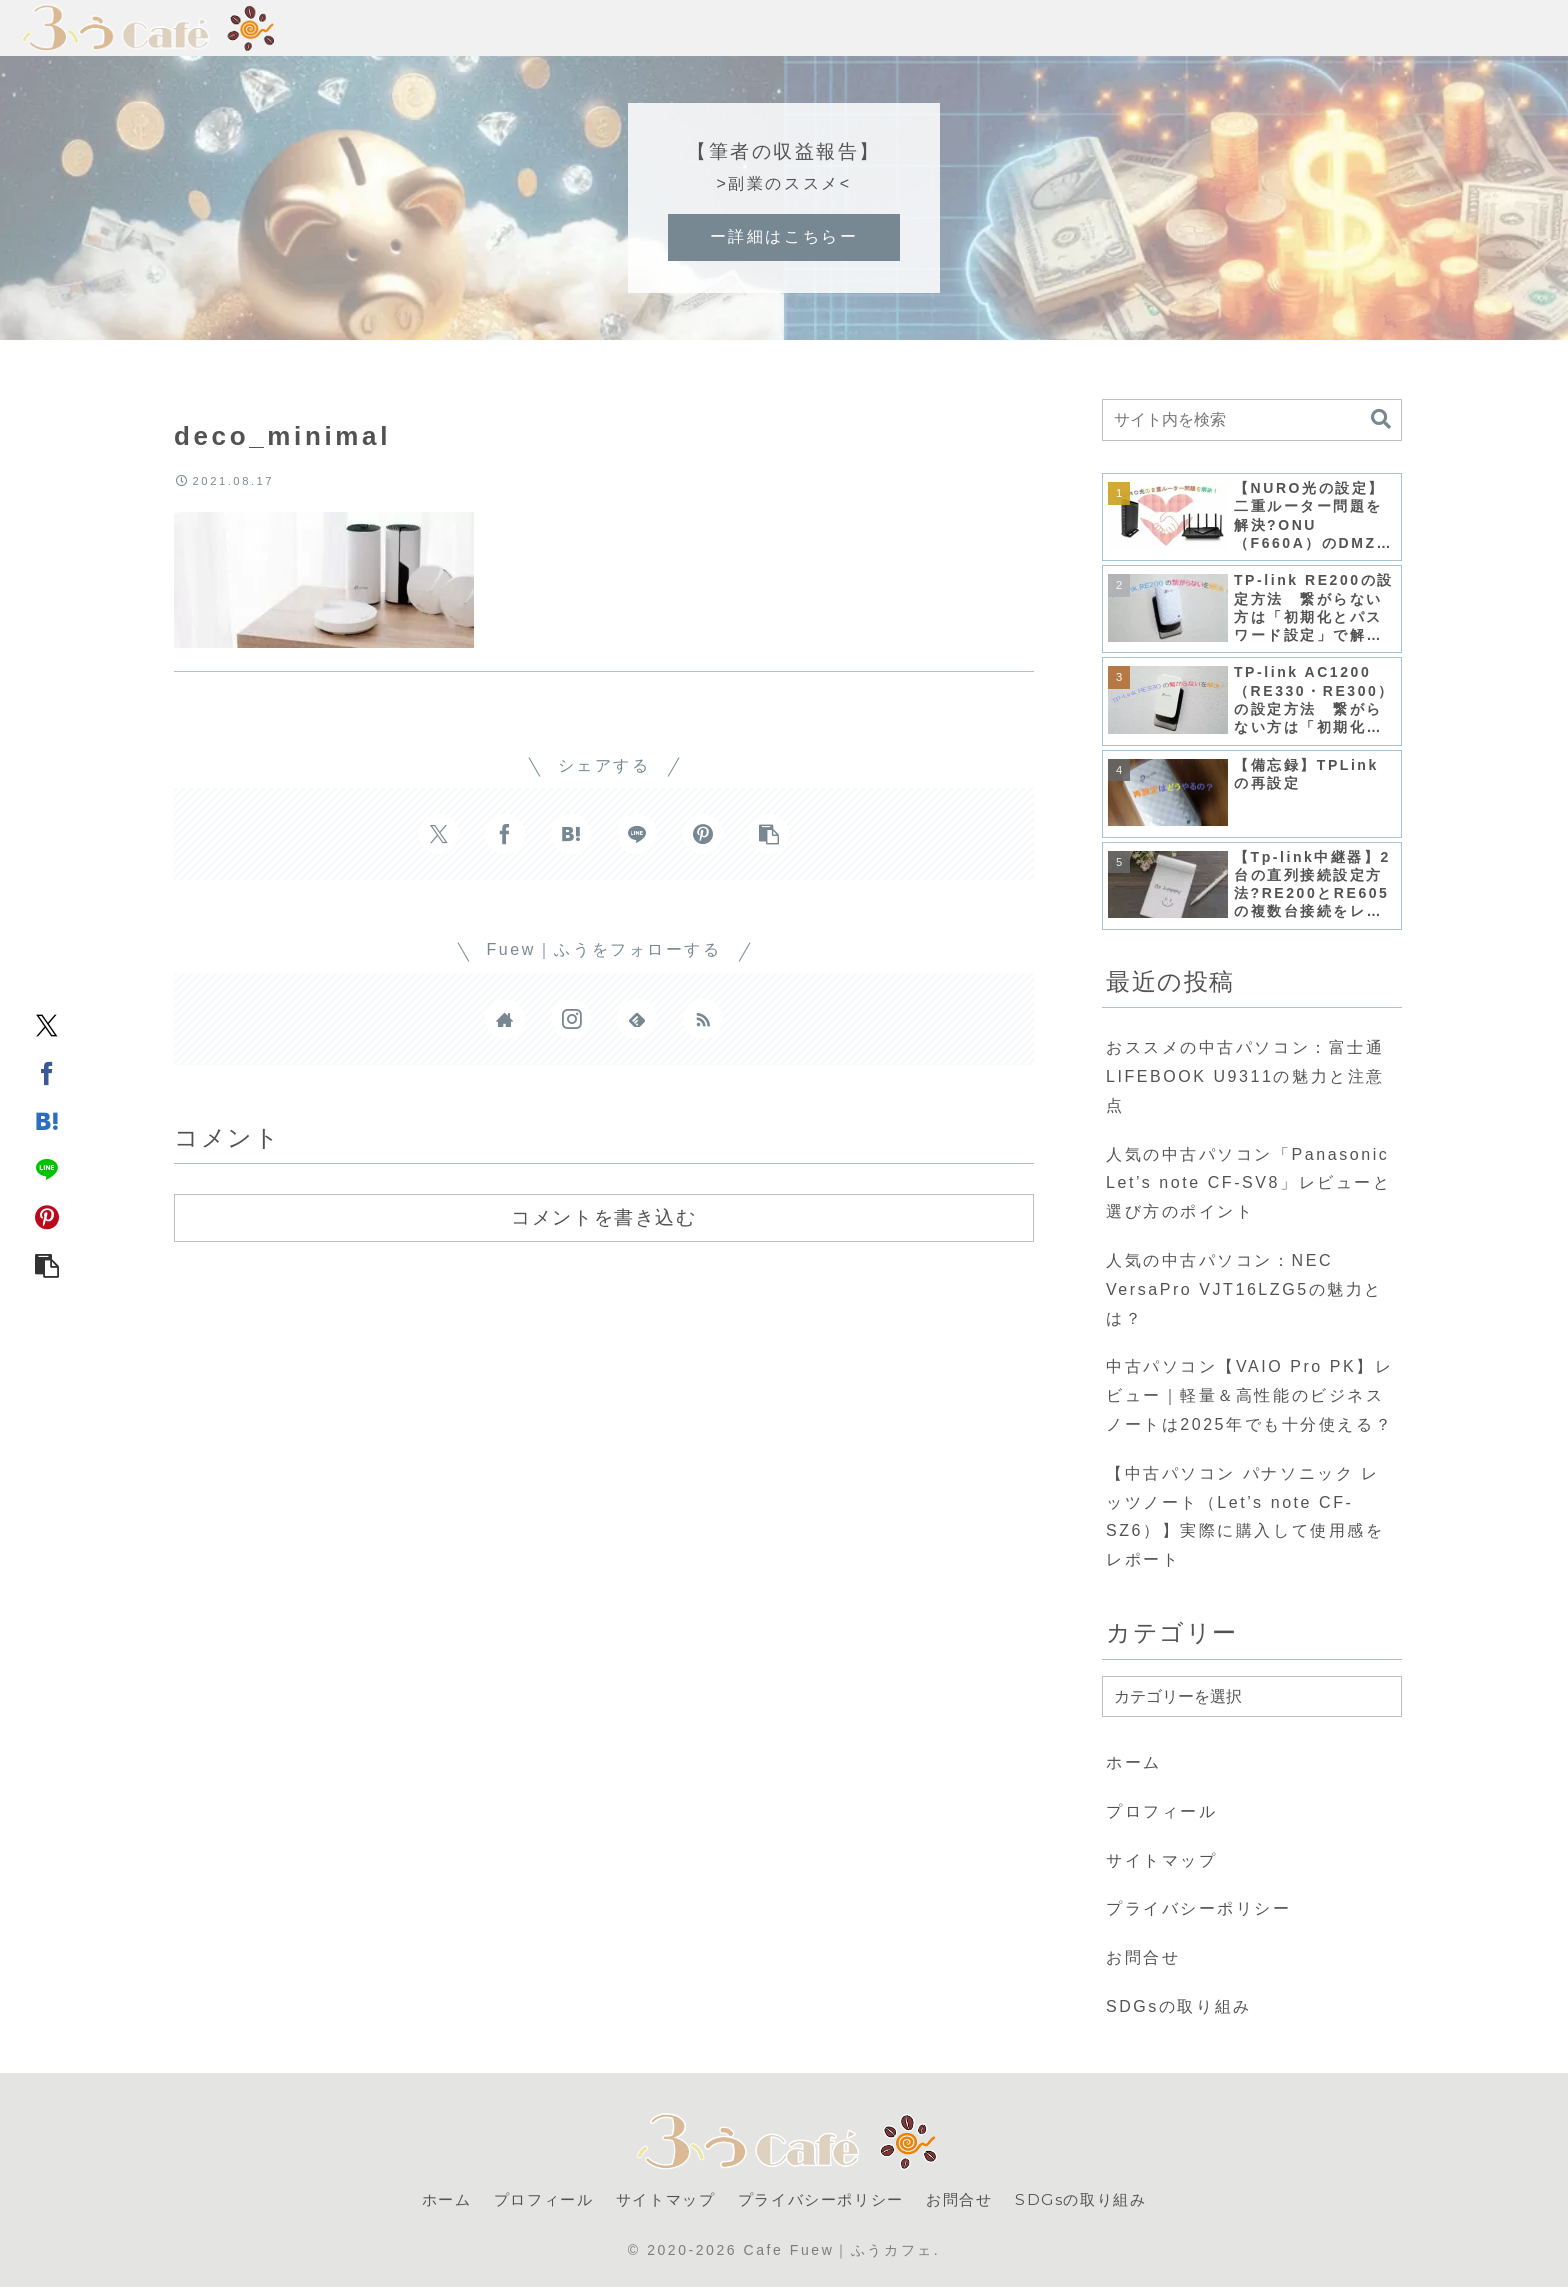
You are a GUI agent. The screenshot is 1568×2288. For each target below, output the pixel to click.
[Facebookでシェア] (47, 1072)
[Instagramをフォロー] (571, 1019)
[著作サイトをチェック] (505, 1019)
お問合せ (1143, 1957)
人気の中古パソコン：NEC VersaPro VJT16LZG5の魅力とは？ (1244, 1289)
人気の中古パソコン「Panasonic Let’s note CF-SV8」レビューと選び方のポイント (1248, 1183)
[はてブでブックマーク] (47, 1120)
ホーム (1134, 1762)
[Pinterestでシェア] (47, 1216)
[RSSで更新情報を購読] (703, 1019)
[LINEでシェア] (47, 1168)
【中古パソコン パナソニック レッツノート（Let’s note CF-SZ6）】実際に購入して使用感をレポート (1245, 1516)
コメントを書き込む (603, 1217)
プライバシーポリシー (1199, 1908)
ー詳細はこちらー (784, 236)
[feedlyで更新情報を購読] (637, 1019)
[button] (47, 1264)
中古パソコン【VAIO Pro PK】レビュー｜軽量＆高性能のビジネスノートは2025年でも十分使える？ (1249, 1395)
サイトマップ (1161, 1860)
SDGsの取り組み (1179, 2006)
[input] (1252, 420)
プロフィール (1161, 1811)
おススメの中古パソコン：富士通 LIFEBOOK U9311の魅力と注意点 (1245, 1076)
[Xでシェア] (47, 1024)
